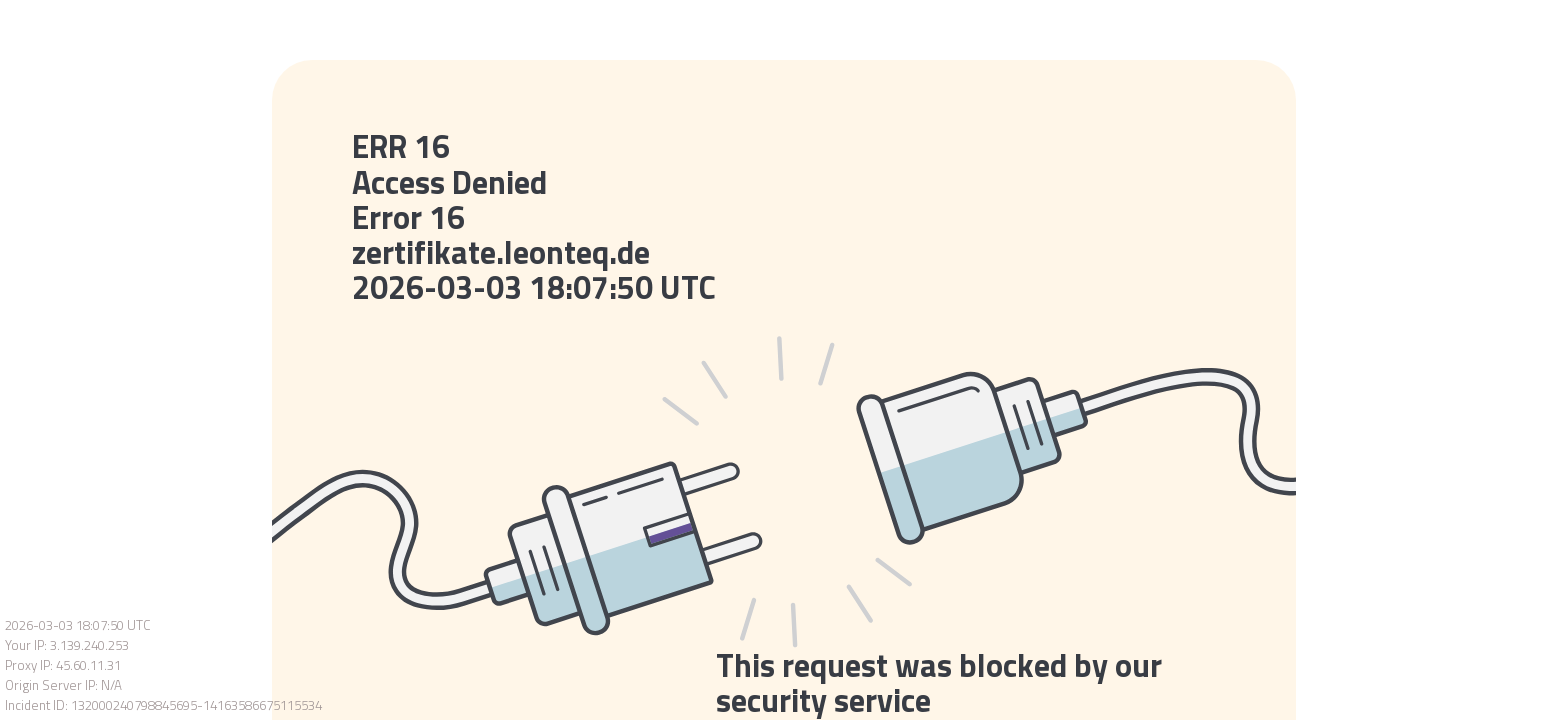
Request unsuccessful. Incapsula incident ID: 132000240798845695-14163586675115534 (784, 360)
